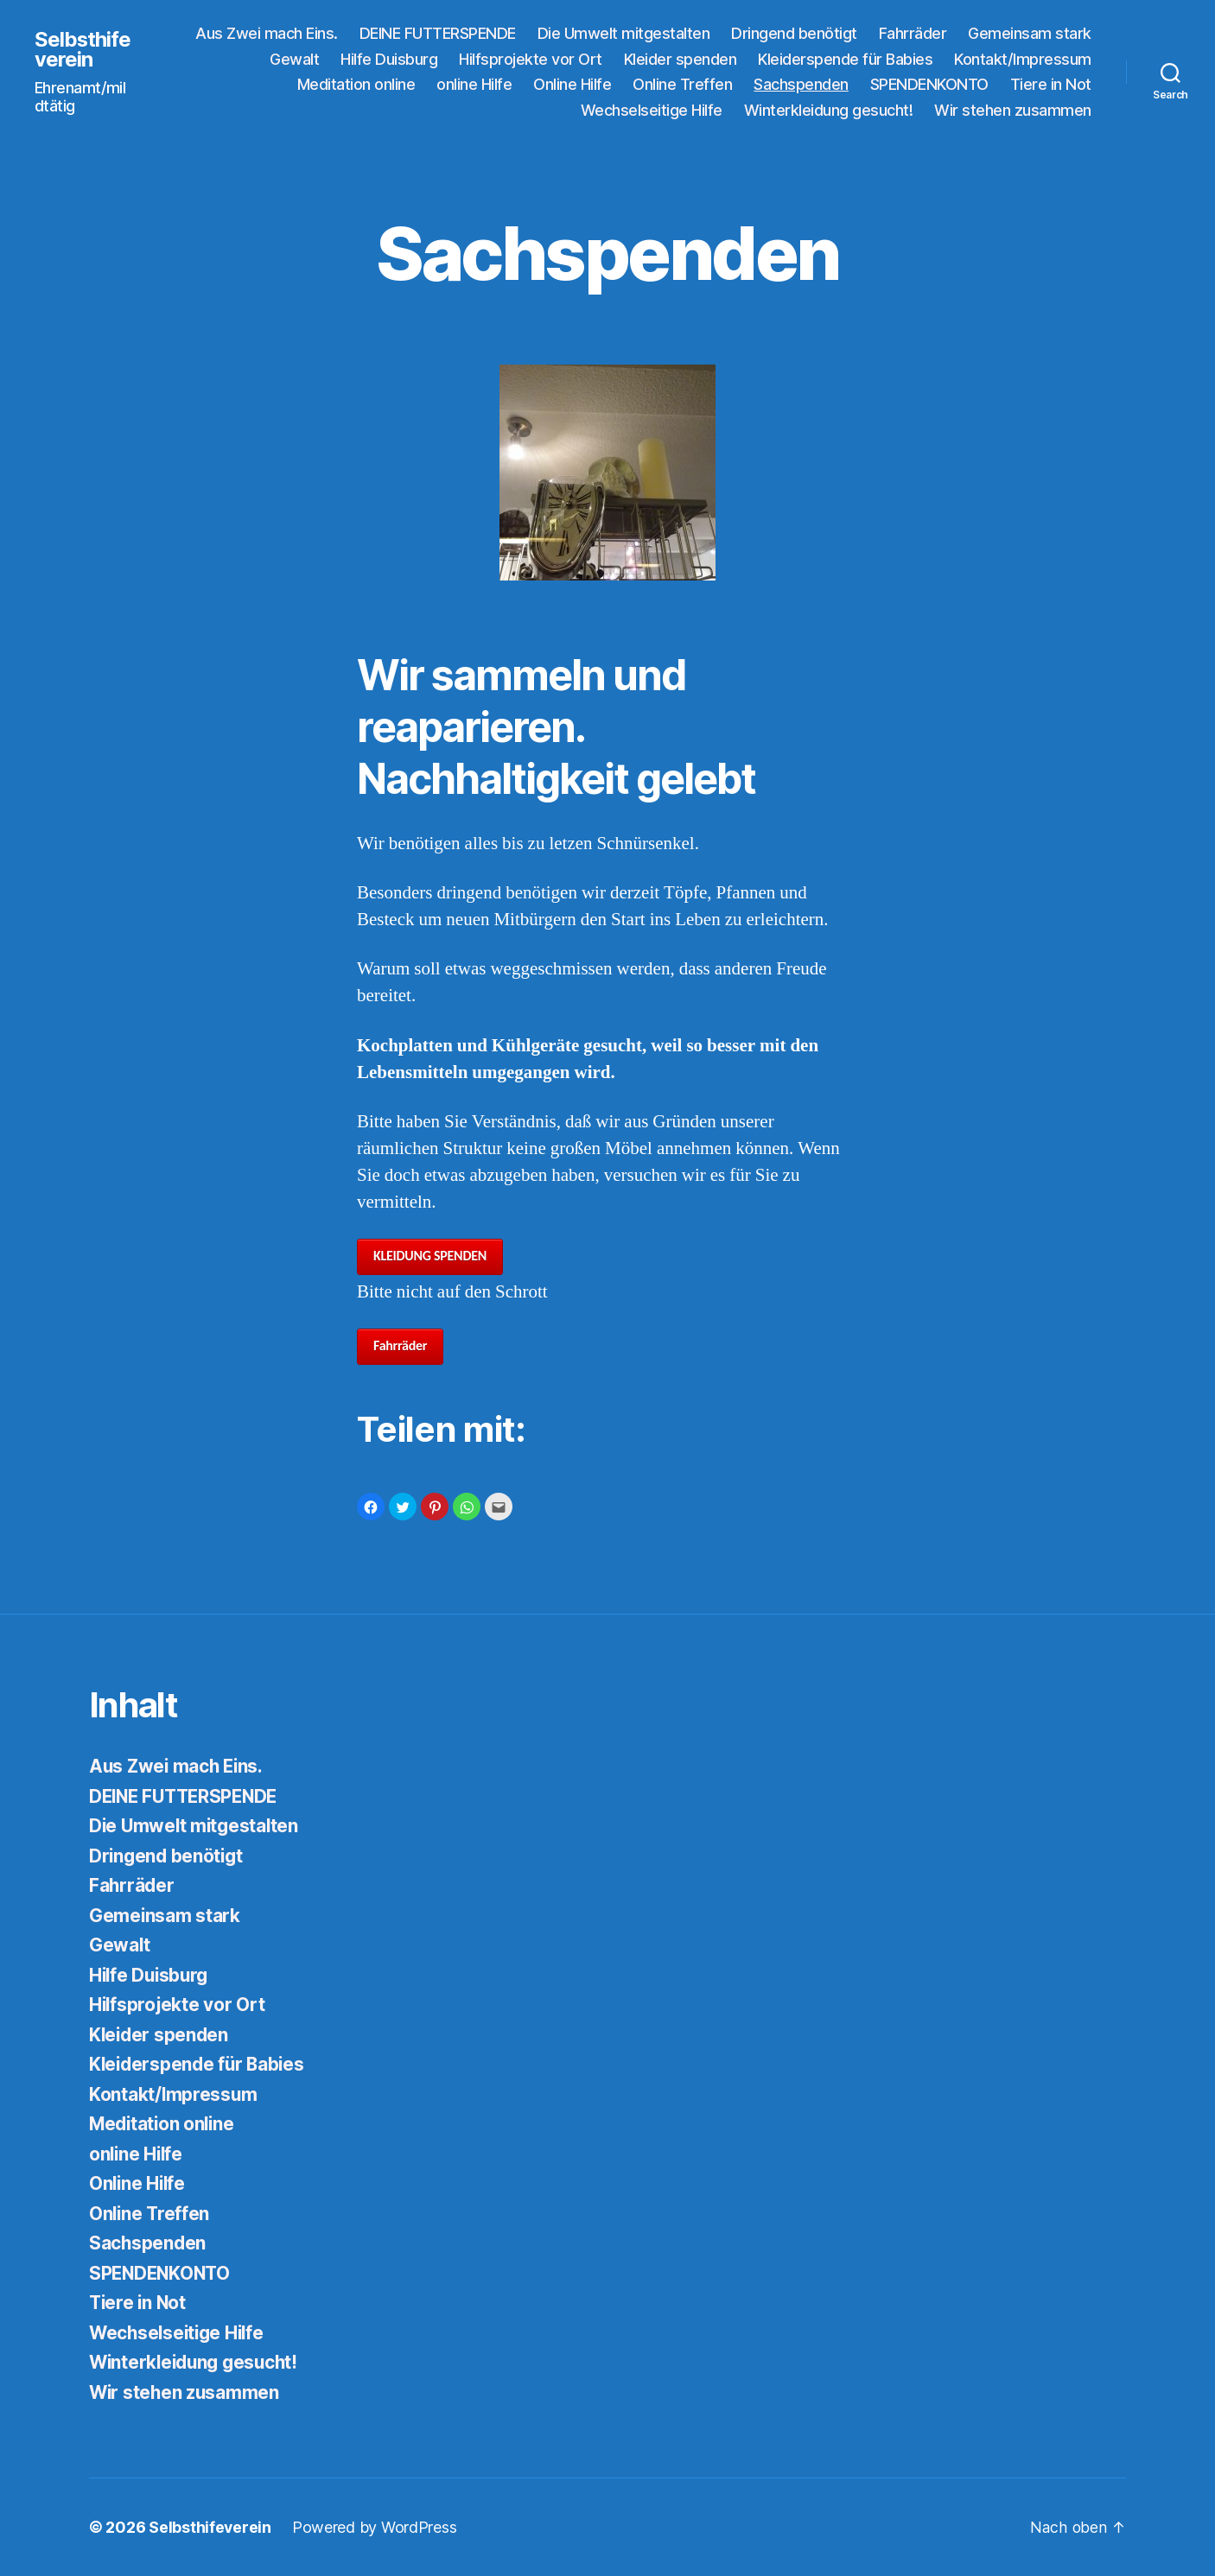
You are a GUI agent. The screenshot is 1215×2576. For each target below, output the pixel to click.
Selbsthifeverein (83, 49)
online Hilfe (474, 84)
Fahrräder (913, 33)
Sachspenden (801, 84)
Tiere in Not (1050, 84)
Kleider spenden (680, 59)
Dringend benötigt (794, 33)
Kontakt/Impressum (1022, 59)
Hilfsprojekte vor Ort (530, 59)
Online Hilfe (572, 84)
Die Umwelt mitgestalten (624, 33)
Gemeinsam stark (1029, 33)
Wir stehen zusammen (1012, 110)
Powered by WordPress (375, 2527)
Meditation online (356, 84)
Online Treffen (682, 84)
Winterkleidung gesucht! (828, 110)
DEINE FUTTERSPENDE (437, 33)
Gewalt (294, 59)
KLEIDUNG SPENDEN (430, 1255)
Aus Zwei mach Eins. (266, 33)
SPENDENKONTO (929, 84)
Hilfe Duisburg (388, 59)
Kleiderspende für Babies (845, 59)
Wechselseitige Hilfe (651, 110)
